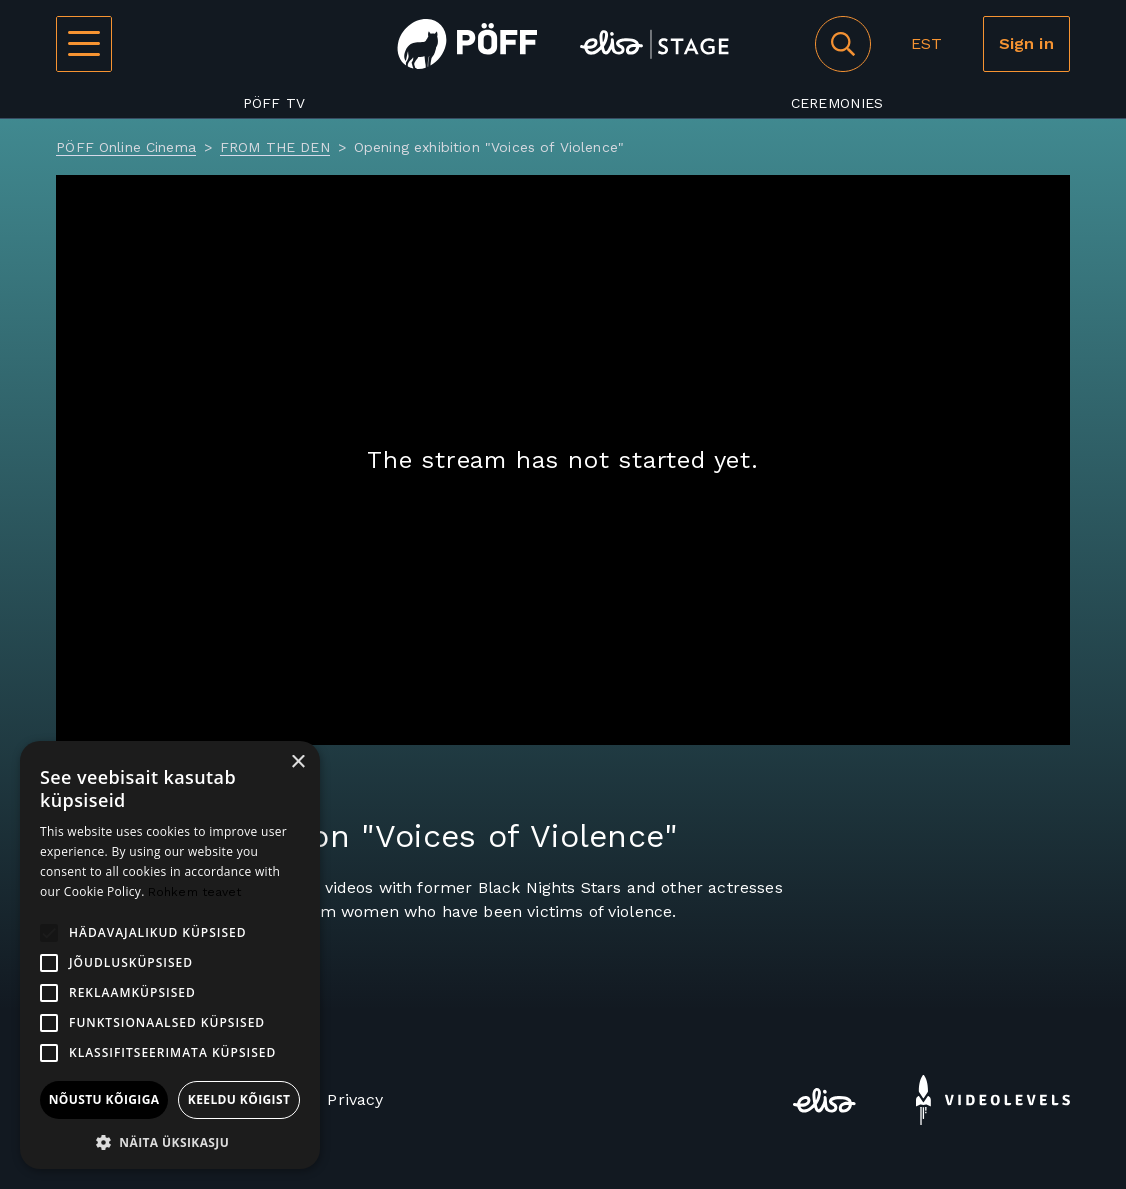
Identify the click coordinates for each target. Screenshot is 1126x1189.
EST (926, 43)
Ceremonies (837, 103)
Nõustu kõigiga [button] (104, 1099)
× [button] (297, 762)
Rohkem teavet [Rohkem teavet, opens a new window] (195, 892)
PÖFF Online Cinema (126, 147)
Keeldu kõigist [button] (239, 1099)
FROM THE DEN (275, 147)
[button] (170, 1140)
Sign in (1026, 43)
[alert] (170, 955)
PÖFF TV (274, 103)
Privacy (355, 1099)
